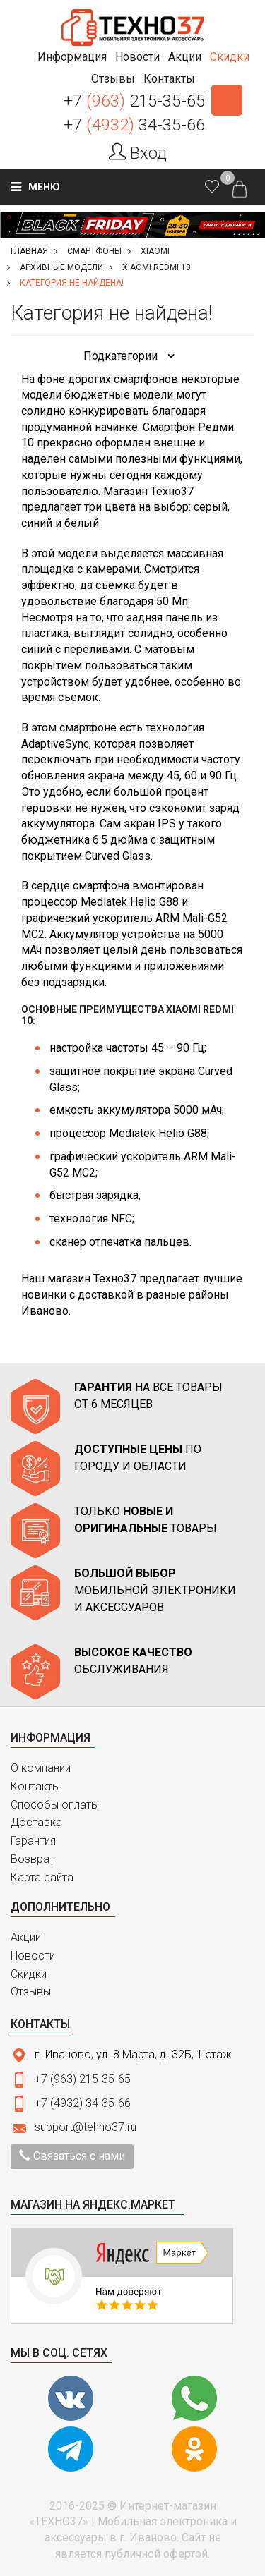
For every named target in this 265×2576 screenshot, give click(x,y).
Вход (138, 153)
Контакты (35, 1786)
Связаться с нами (72, 2156)
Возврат (32, 1859)
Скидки (29, 1974)
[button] (72, 57)
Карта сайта (42, 1877)
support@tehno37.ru (85, 2127)
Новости (33, 1955)
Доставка (36, 1822)
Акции (26, 1937)
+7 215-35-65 (134, 101)
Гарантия (33, 1840)
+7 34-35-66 (134, 125)
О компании (41, 1768)
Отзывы (31, 1991)
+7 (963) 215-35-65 (83, 2079)
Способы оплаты (55, 1804)
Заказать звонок (226, 100)
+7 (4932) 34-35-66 (83, 2103)
